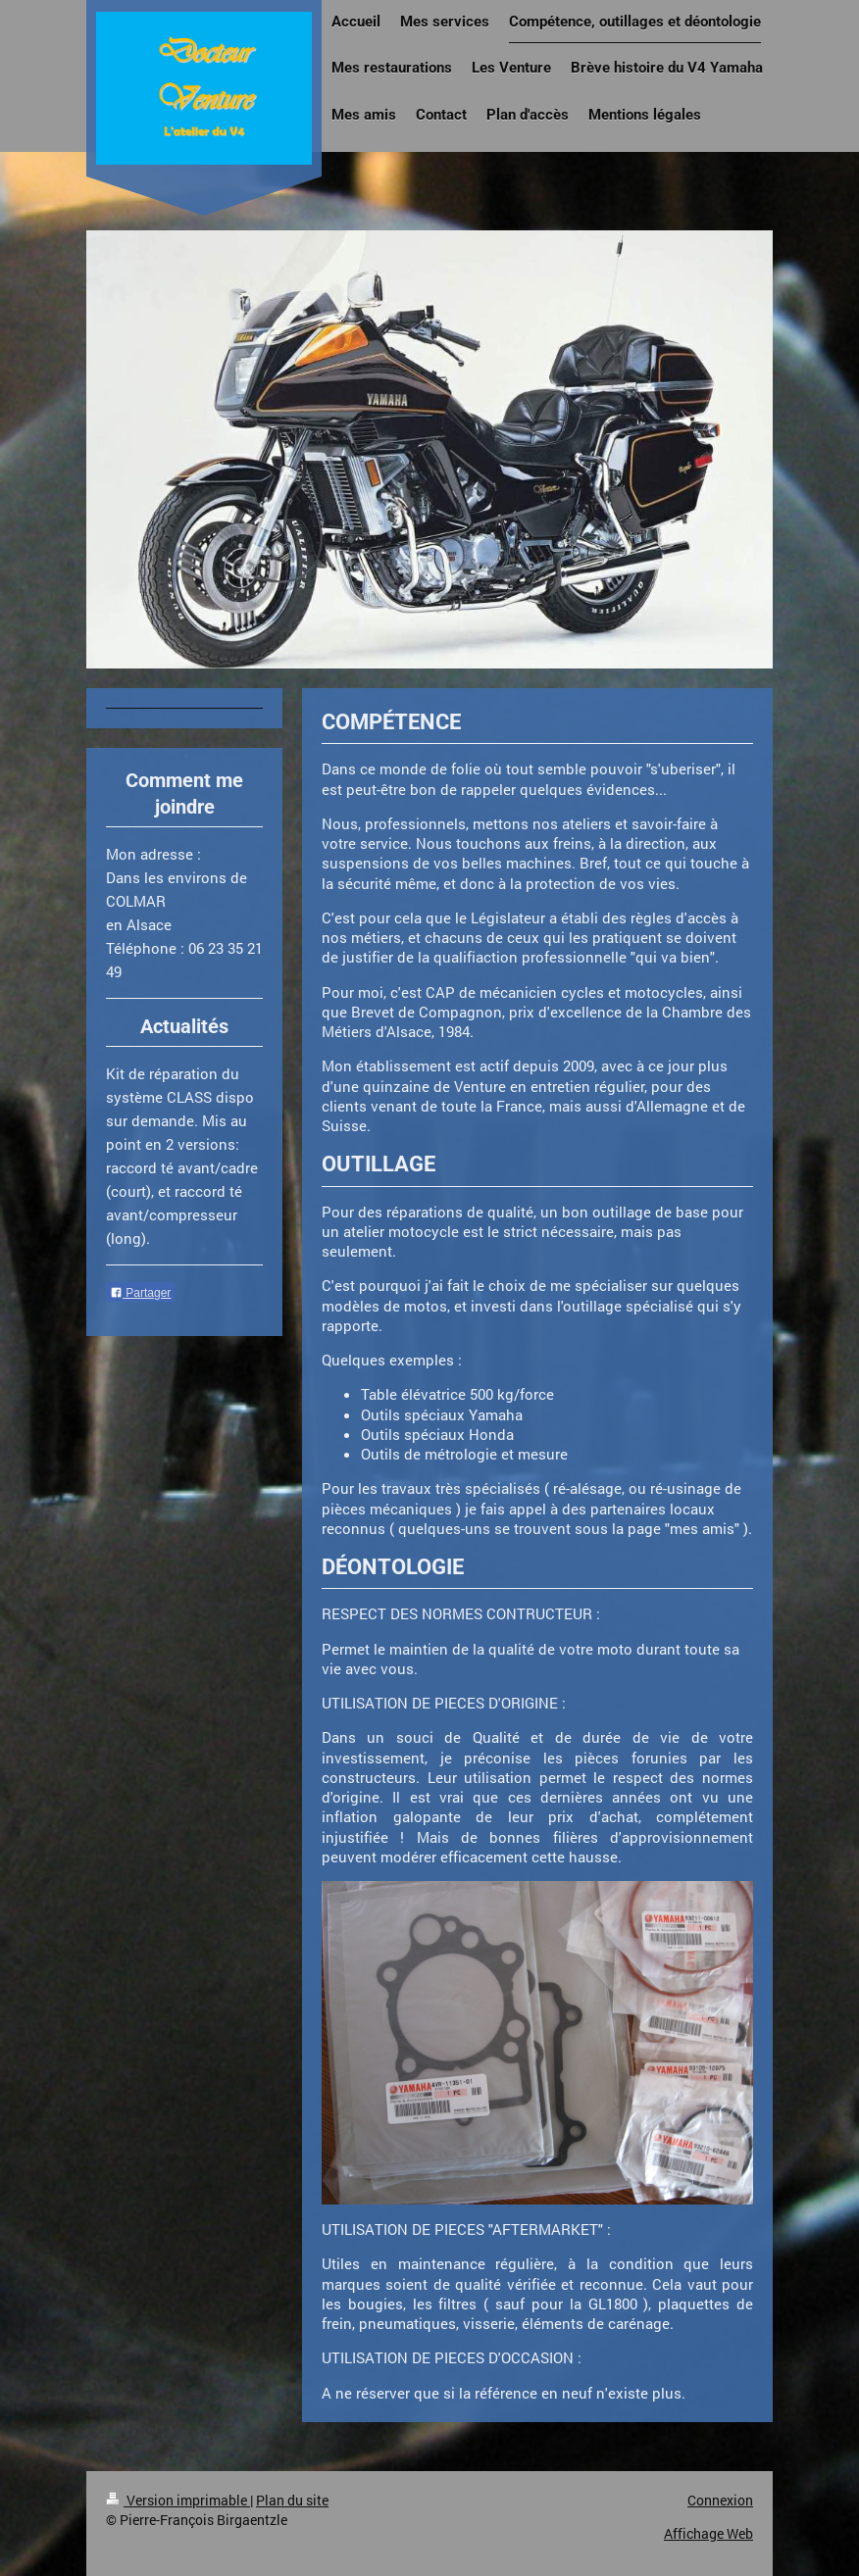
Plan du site (292, 2500)
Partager (140, 1293)
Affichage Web (708, 2533)
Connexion (720, 2500)
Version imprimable (178, 2500)
